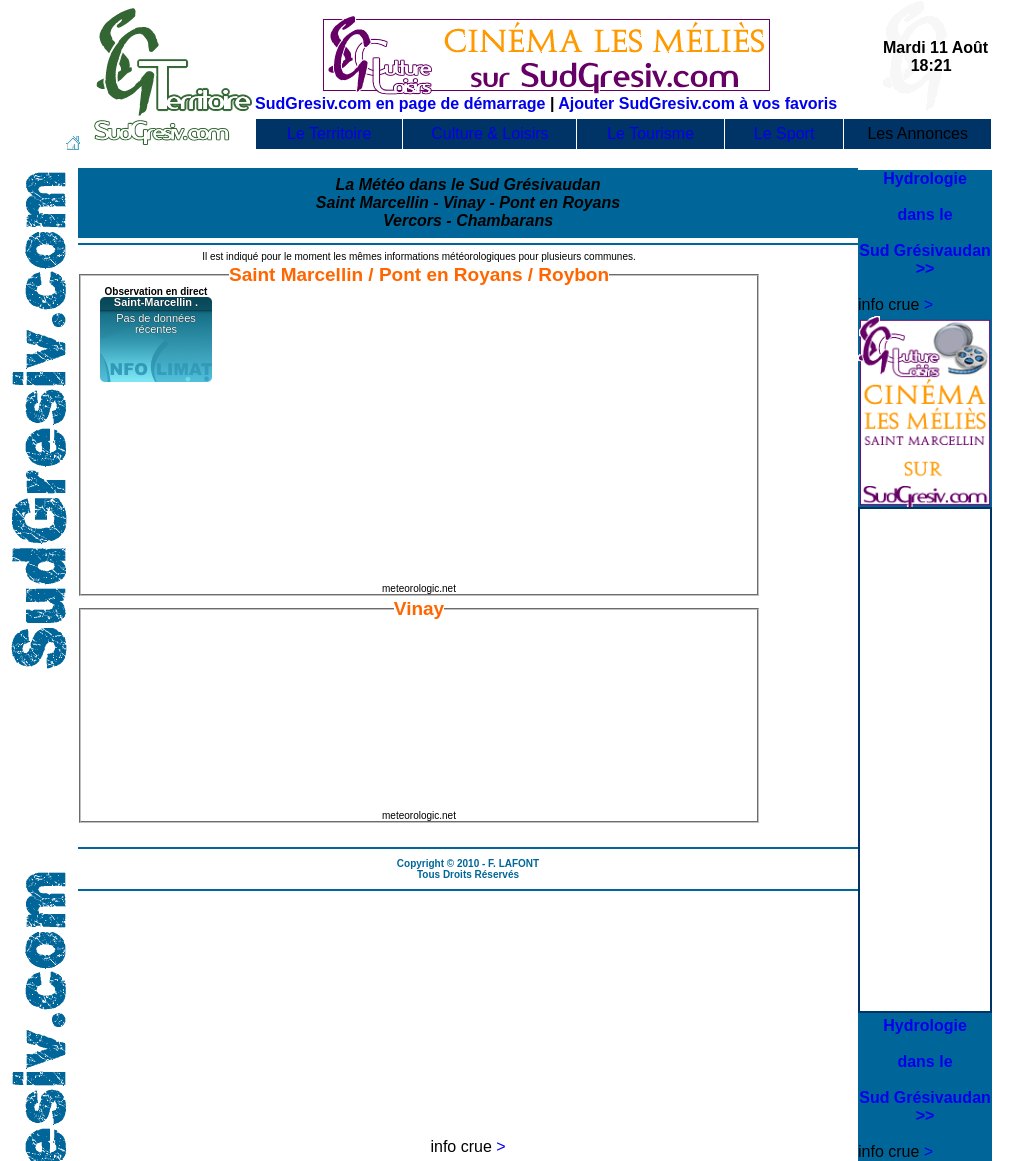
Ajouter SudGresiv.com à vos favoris (697, 103)
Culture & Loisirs (489, 133)
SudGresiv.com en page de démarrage (400, 103)
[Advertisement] (926, 635)
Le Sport (784, 133)
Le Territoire (329, 133)
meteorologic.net (419, 588)
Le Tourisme (650, 133)
